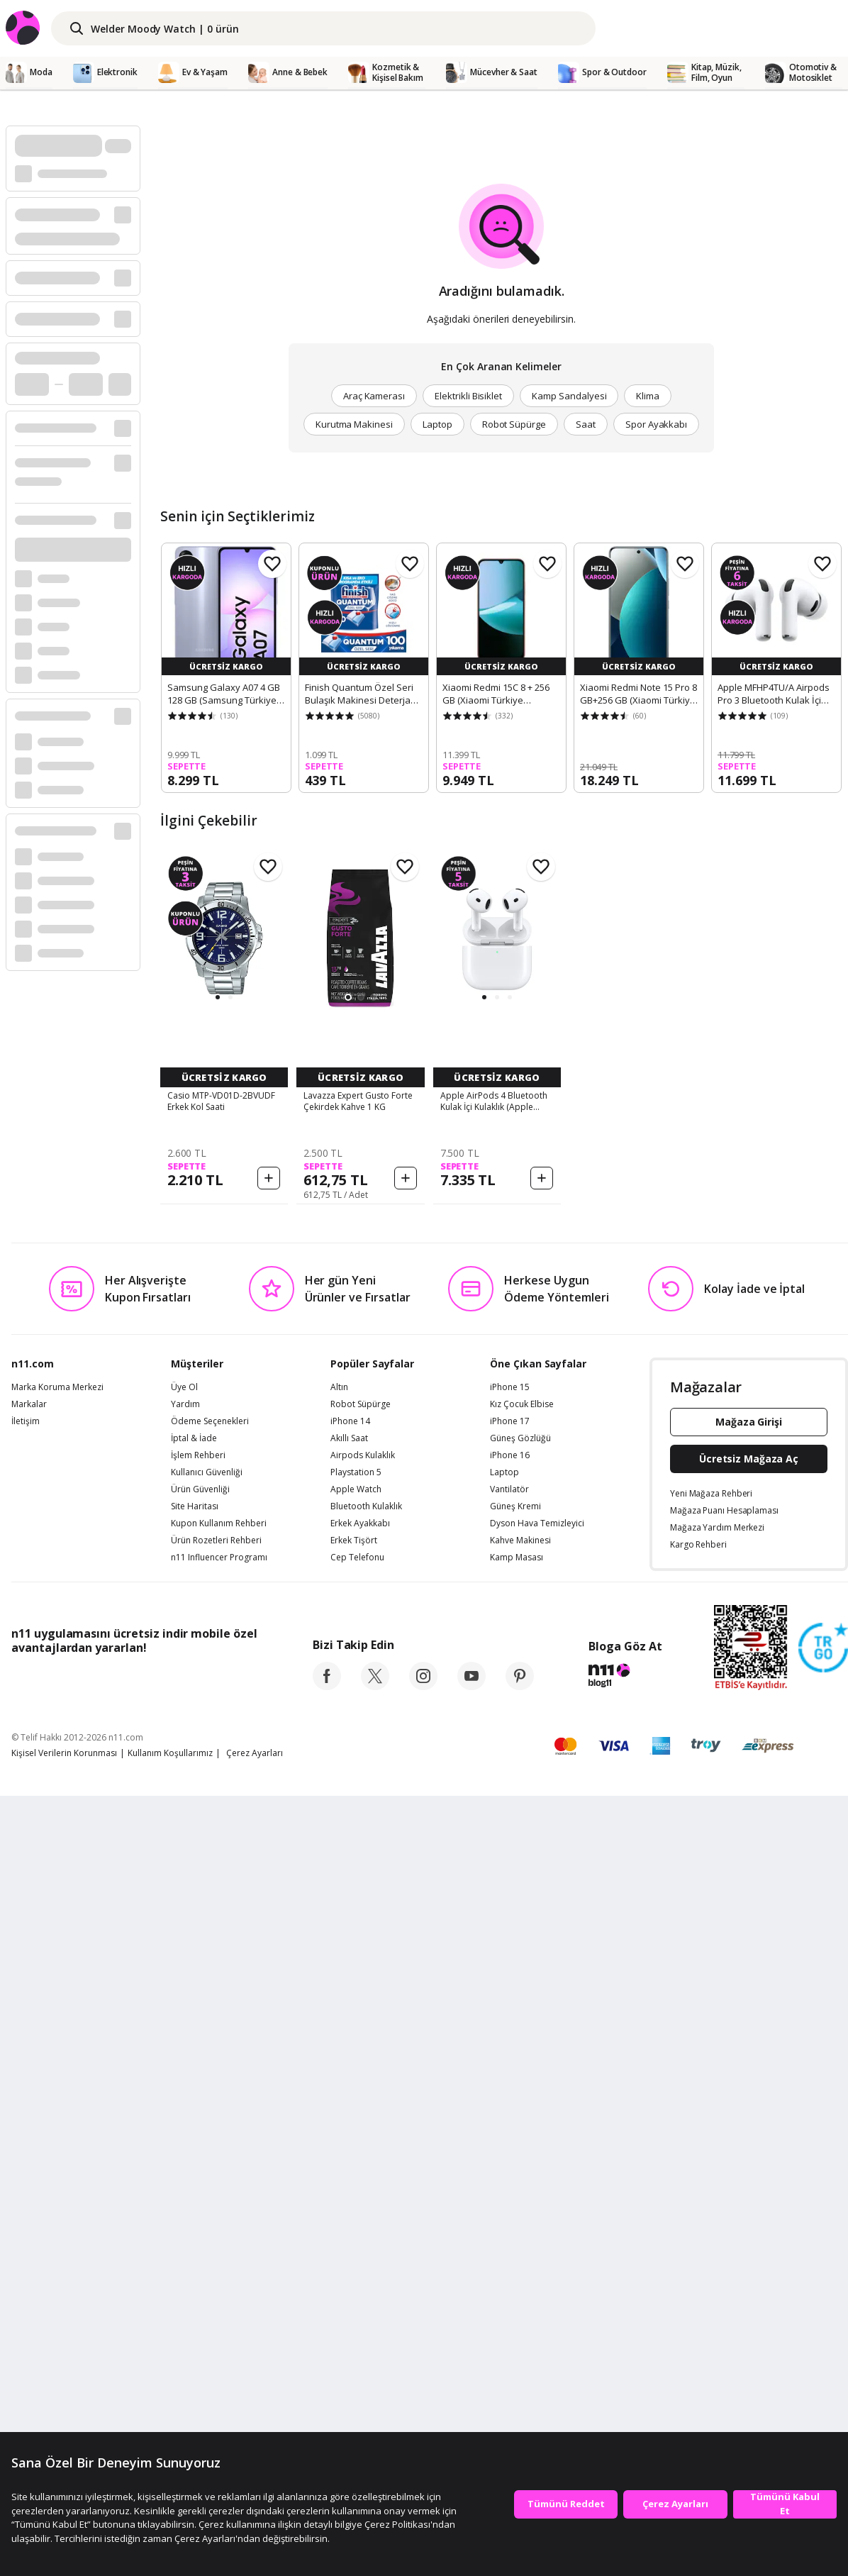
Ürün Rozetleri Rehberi (216, 2271)
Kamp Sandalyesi (569, 395)
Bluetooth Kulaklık (366, 2237)
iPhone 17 (510, 2152)
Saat (586, 424)
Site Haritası (194, 2237)
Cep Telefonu (357, 2288)
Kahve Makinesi (520, 2271)
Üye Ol (184, 2117)
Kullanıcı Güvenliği (206, 2203)
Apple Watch (355, 2220)
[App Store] (55, 2410)
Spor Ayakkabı (656, 424)
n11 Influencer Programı (219, 2288)
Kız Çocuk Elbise (522, 2135)
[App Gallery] (224, 2410)
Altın (339, 2117)
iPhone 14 (350, 2152)
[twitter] (375, 2416)
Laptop (437, 424)
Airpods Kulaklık (362, 2186)
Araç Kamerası (374, 395)
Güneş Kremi (515, 2237)
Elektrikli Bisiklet (468, 395)
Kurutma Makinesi (354, 424)
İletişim (25, 2152)
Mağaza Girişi (748, 2152)
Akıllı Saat (349, 2169)
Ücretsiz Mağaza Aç (748, 2189)
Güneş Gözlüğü (520, 2169)
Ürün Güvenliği (200, 2220)
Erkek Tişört (353, 2271)
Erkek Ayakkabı (360, 2254)
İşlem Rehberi (198, 2186)
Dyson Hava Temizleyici (537, 2254)
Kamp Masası (516, 2288)
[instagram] (423, 2416)
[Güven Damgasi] (823, 2378)
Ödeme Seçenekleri (210, 2152)
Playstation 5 (355, 2203)
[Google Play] (142, 2410)
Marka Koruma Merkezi (57, 2117)
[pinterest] (520, 2416)
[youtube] (471, 2416)
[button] (217, 997)
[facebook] (327, 2416)
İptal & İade (194, 2169)
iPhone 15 (510, 2117)
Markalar (29, 2135)
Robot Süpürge (514, 424)
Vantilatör (509, 2220)
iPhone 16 (510, 2186)
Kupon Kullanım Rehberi (219, 2254)
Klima (647, 395)
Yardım (185, 2135)
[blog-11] (625, 2408)
